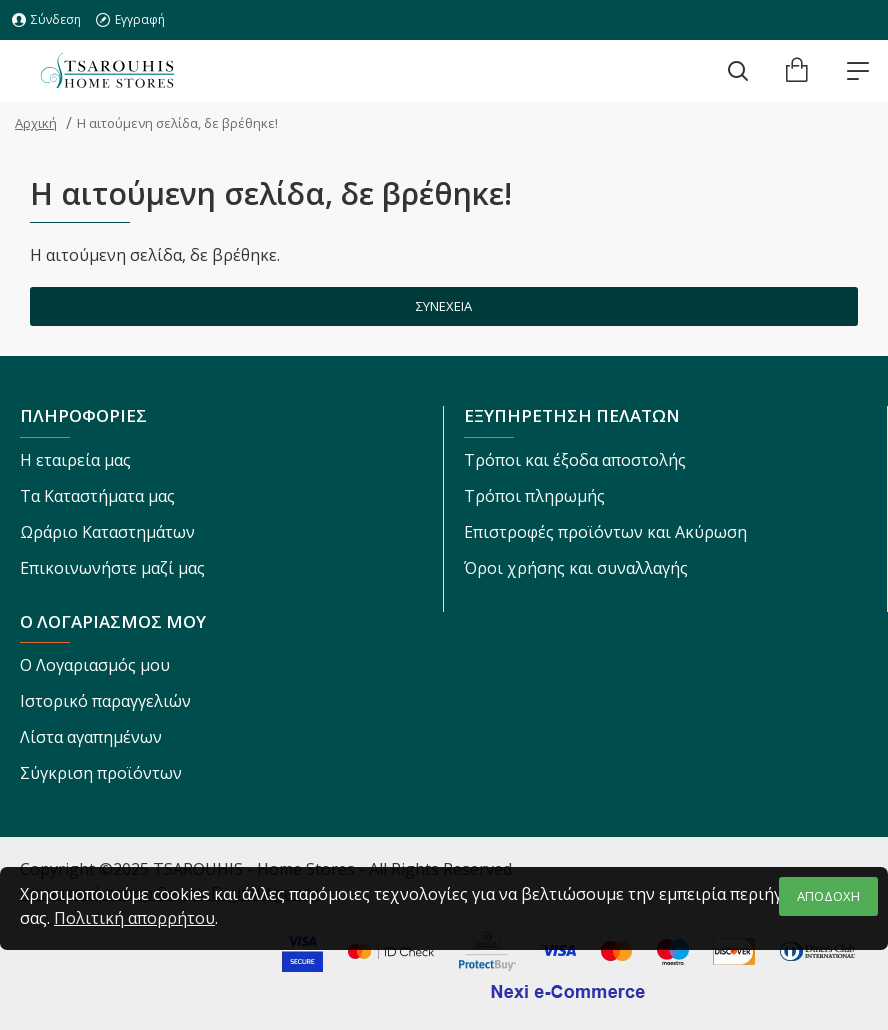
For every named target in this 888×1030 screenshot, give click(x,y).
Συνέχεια (444, 306)
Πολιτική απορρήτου (134, 918)
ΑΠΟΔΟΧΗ (828, 896)
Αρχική (36, 123)
